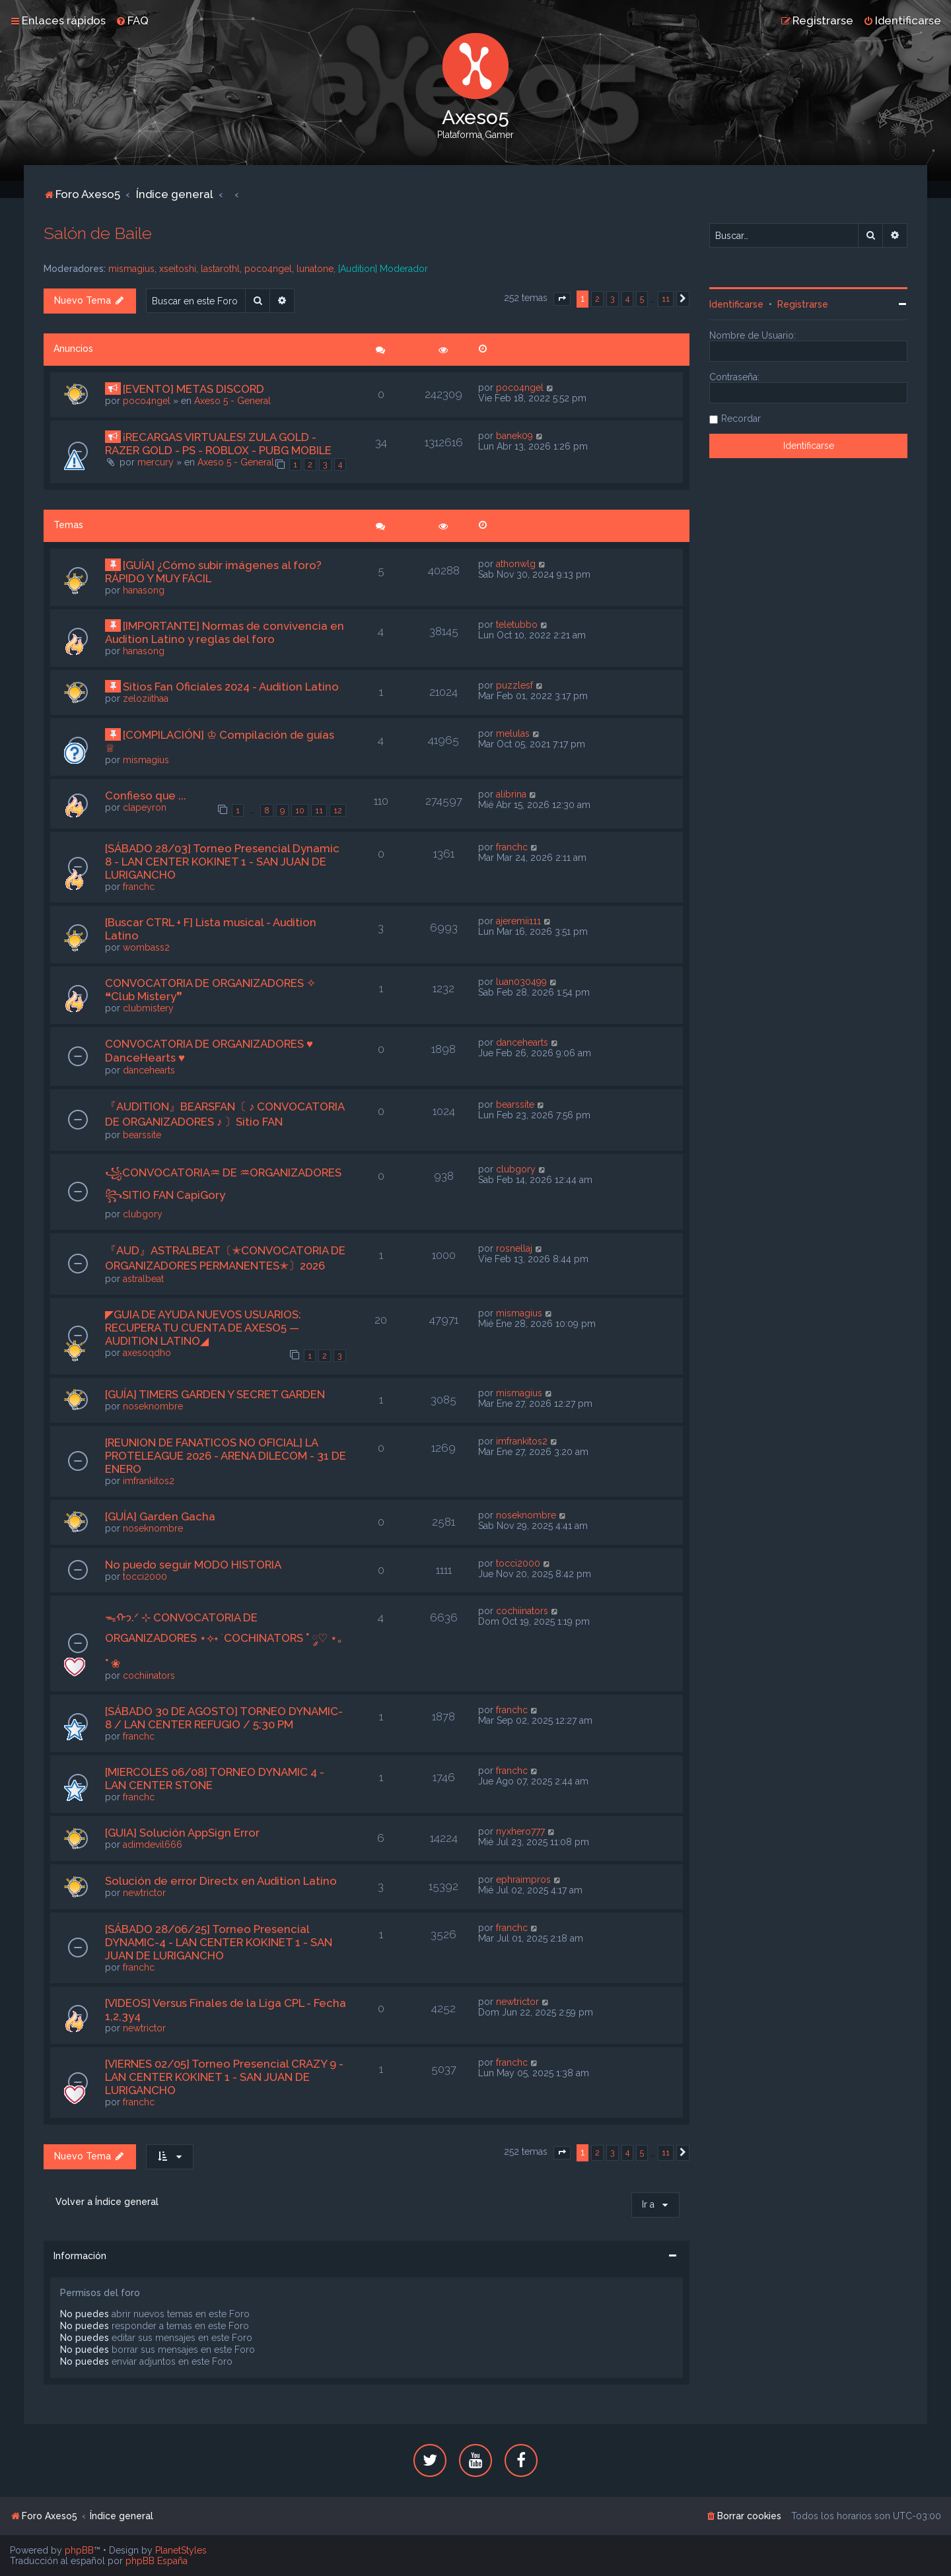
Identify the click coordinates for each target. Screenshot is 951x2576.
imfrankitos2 (148, 1480)
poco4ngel (268, 268)
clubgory (142, 1214)
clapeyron (144, 807)
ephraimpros (523, 1879)
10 (299, 810)
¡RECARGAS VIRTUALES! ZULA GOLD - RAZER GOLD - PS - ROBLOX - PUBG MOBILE (218, 443)
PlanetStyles (181, 2550)
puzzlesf (514, 685)
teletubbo (517, 624)
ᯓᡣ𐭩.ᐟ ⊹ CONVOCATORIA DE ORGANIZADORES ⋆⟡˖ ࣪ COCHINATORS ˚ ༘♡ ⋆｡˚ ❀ (224, 1640)
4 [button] (627, 299)
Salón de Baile (98, 233)
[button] (562, 299)
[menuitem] (132, 20)
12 (338, 810)
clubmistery (148, 1008)
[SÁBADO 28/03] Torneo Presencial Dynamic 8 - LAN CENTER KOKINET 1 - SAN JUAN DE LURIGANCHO (222, 861)
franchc (139, 886)
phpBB (79, 2550)
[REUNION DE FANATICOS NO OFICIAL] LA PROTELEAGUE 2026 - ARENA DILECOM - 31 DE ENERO (225, 1455)
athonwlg (516, 564)
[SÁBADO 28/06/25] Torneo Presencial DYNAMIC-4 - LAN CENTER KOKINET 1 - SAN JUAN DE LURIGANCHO (218, 1942)
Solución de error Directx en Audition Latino (221, 1880)
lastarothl (220, 268)
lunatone (315, 268)
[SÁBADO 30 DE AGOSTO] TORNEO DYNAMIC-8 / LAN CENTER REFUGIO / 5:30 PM (224, 1718)
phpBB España (156, 2561)
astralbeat (143, 1278)
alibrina (511, 794)
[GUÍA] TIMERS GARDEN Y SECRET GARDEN (215, 1394)
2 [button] (597, 299)
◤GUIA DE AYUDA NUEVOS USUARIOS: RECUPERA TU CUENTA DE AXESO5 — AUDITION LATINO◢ (203, 1327)
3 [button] (612, 299)
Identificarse (736, 304)
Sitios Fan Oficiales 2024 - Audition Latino (231, 686)
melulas (513, 733)
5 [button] (642, 299)
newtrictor (144, 1892)
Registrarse (802, 304)
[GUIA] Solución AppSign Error (182, 1832)
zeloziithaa (145, 698)
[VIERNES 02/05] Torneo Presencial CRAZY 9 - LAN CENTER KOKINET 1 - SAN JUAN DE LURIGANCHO (224, 2077)
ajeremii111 (518, 921)
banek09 (514, 435)
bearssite (142, 1135)
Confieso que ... (145, 795)
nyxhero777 (520, 1831)
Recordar (741, 418)
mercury (155, 462)
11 (319, 810)
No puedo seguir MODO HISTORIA (193, 1564)
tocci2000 (145, 1576)
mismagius (131, 268)
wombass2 (146, 947)
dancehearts (149, 1070)
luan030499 (521, 981)
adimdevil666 (152, 1844)
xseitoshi (177, 268)
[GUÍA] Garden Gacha (160, 1516)
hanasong (143, 590)
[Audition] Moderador (383, 268)
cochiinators (149, 1675)
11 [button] (666, 299)
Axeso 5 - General (232, 400)
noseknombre (153, 1406)
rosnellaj (514, 1248)
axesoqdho (147, 1352)
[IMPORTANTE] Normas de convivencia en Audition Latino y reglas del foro (224, 632)
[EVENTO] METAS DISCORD (193, 388)
